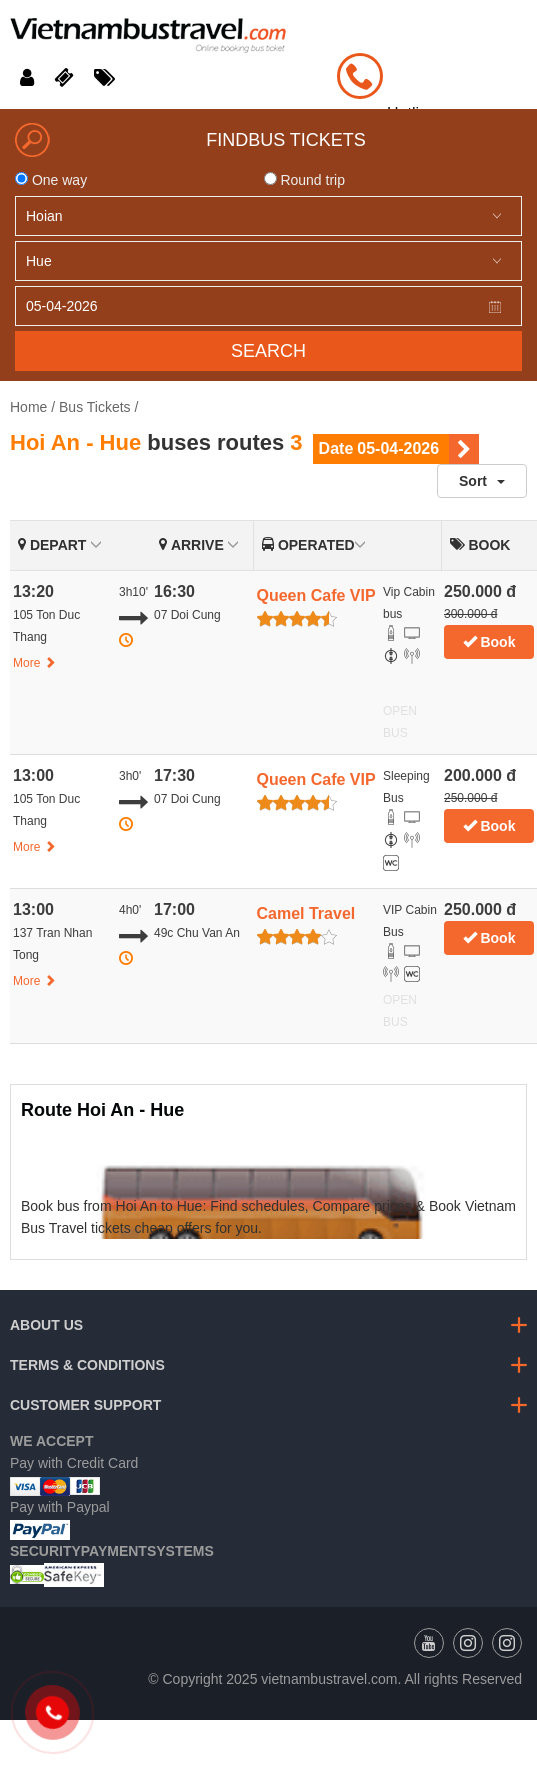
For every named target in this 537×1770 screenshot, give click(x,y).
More (34, 663)
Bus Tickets (95, 407)
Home (28, 407)
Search (268, 351)
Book (489, 642)
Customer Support (85, 1405)
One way (51, 180)
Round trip (304, 180)
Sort (482, 481)
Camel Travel (306, 913)
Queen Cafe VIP (316, 595)
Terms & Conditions (87, 1365)
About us (46, 1325)
